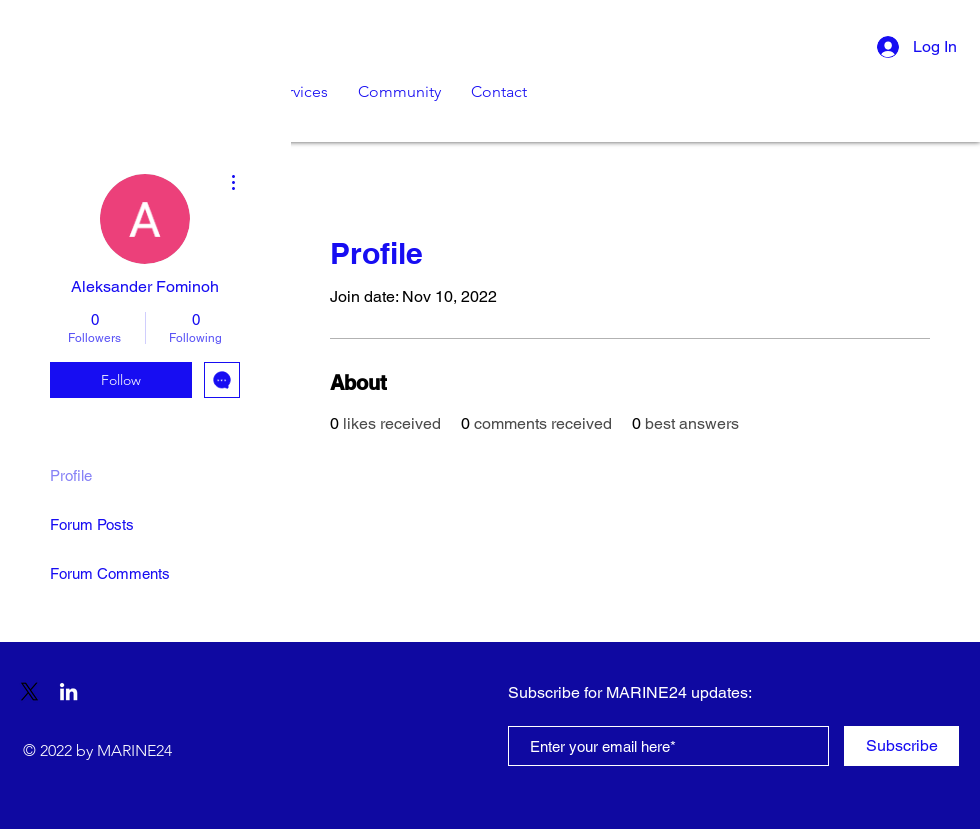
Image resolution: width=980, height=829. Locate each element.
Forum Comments (110, 573)
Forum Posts (92, 524)
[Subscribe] (901, 746)
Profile (71, 475)
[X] (29, 691)
